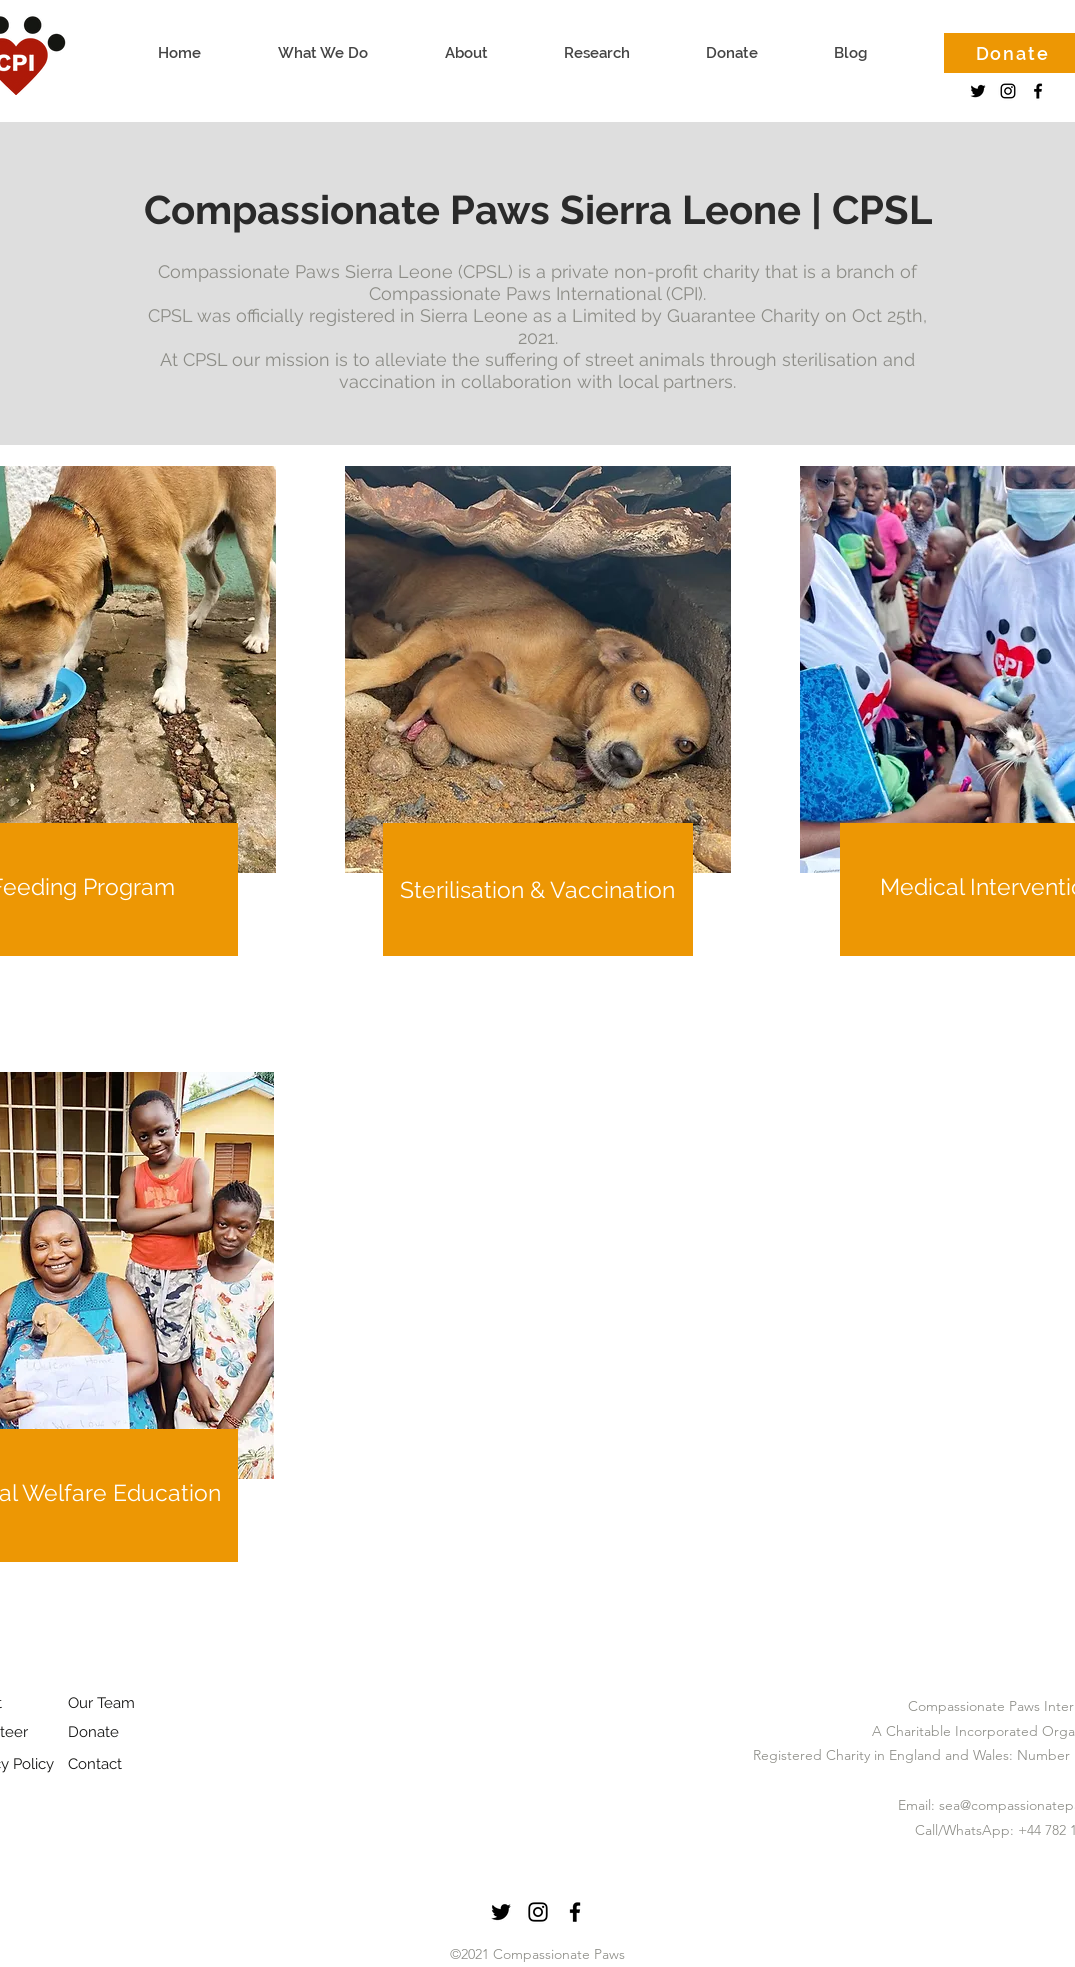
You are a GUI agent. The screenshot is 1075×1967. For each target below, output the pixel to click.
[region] (538, 768)
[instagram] (1008, 91)
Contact (95, 1764)
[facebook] (1038, 91)
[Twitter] (978, 91)
